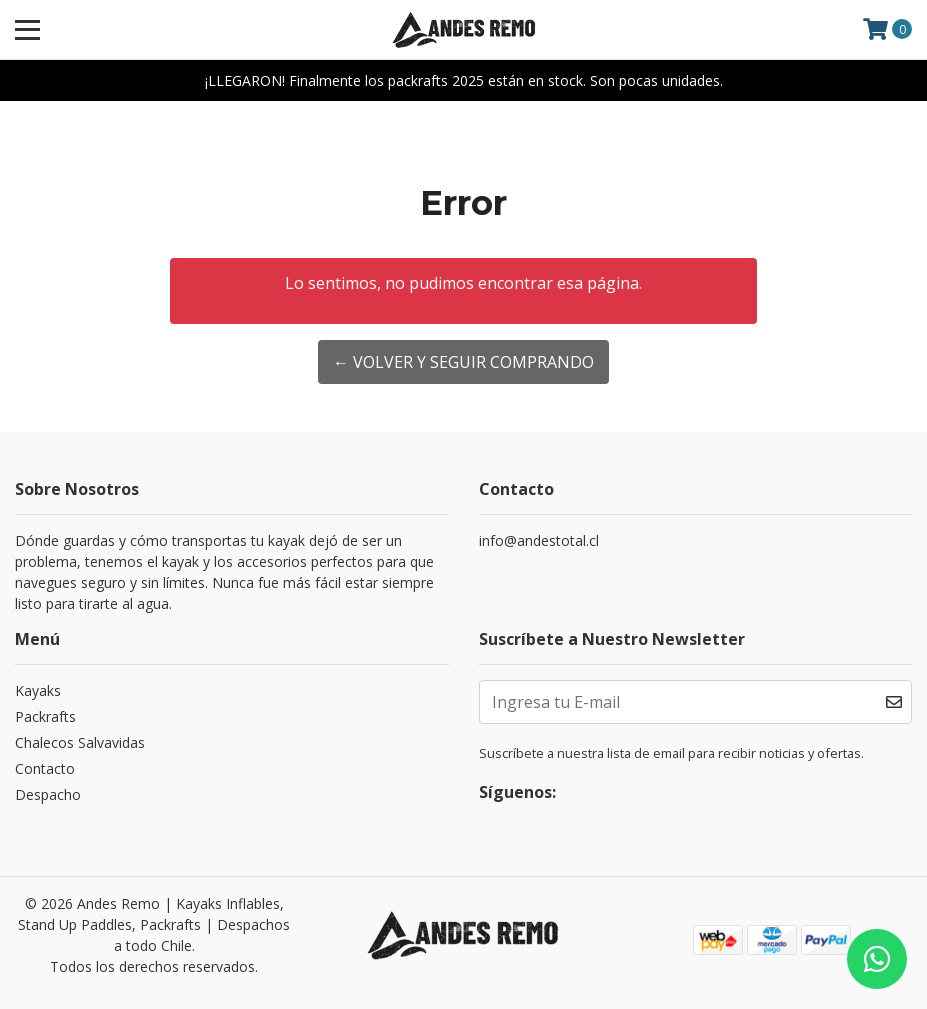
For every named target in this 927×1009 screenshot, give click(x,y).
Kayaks (38, 690)
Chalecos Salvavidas (80, 742)
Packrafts (45, 716)
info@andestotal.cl (539, 540)
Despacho (48, 794)
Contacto (45, 768)
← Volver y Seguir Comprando (463, 362)
